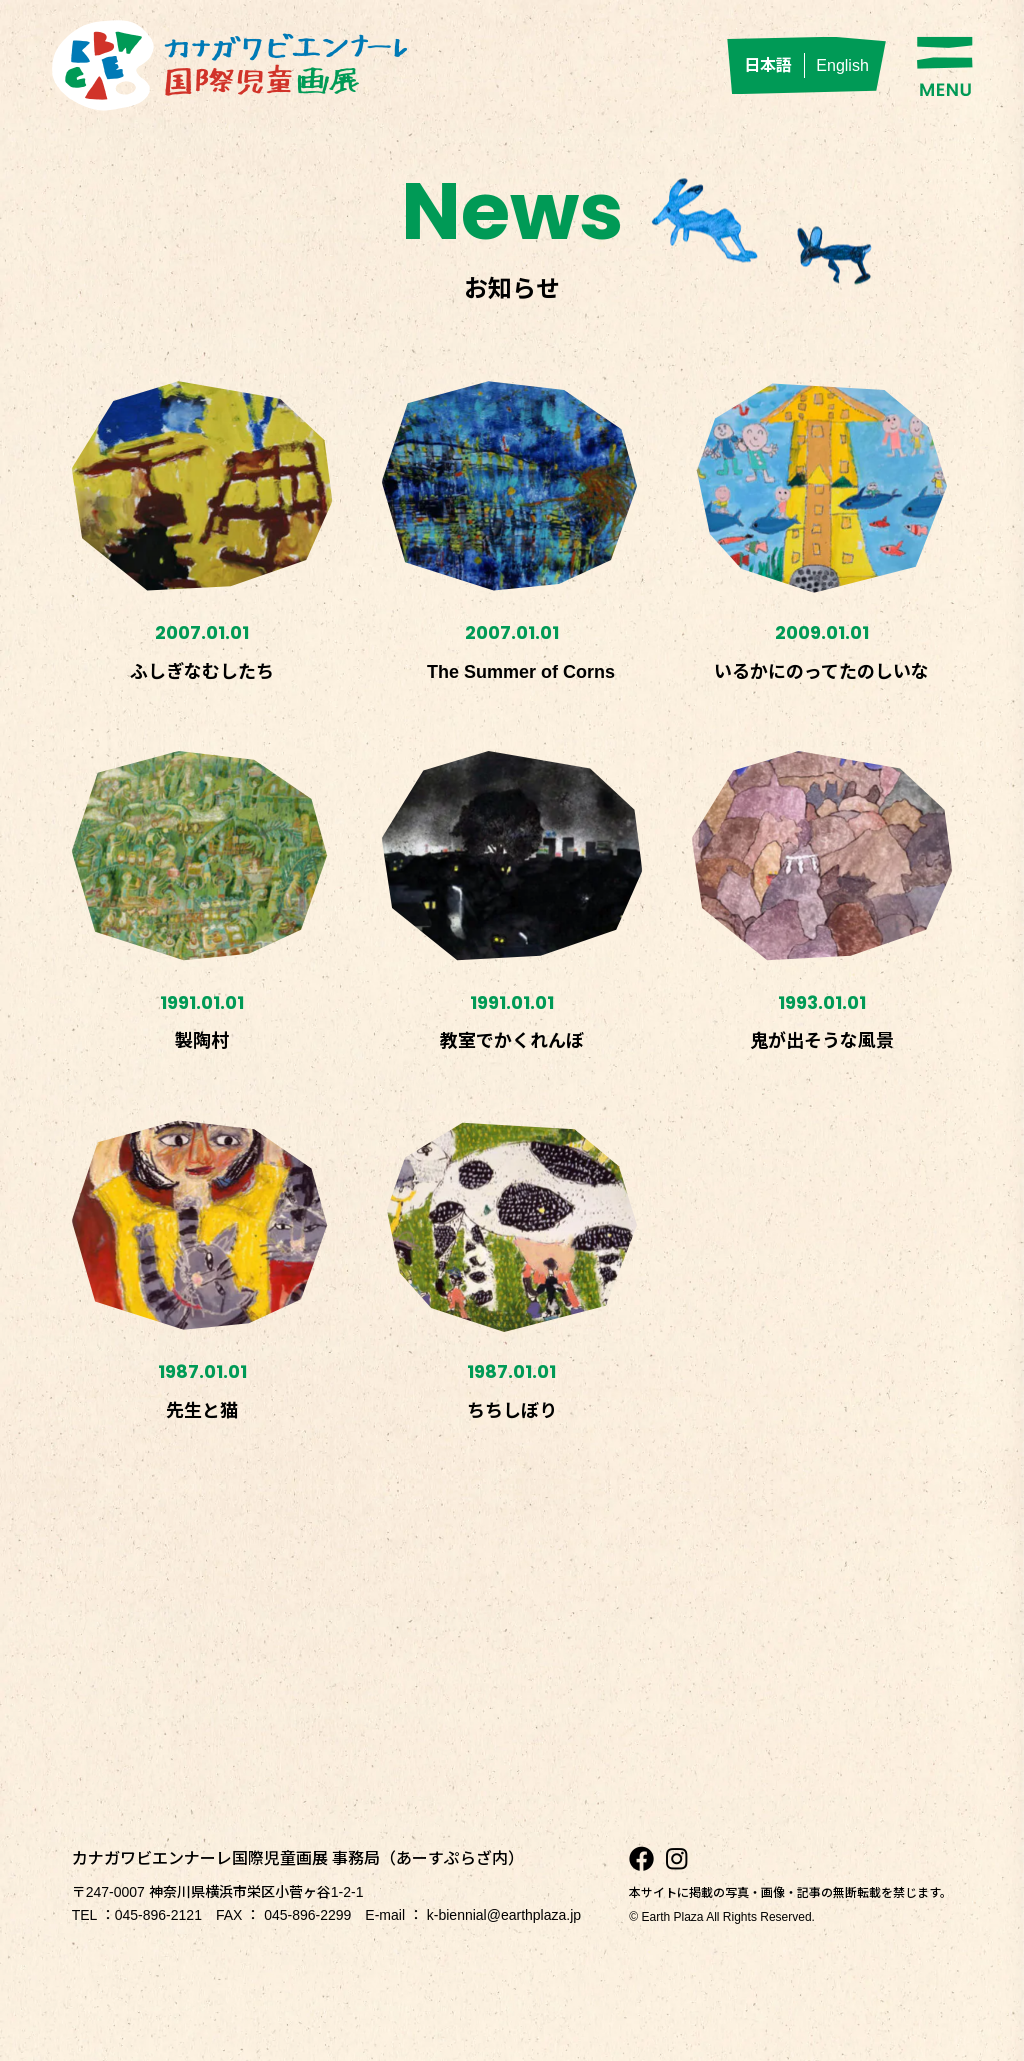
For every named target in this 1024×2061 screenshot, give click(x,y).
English (842, 65)
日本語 (768, 65)
